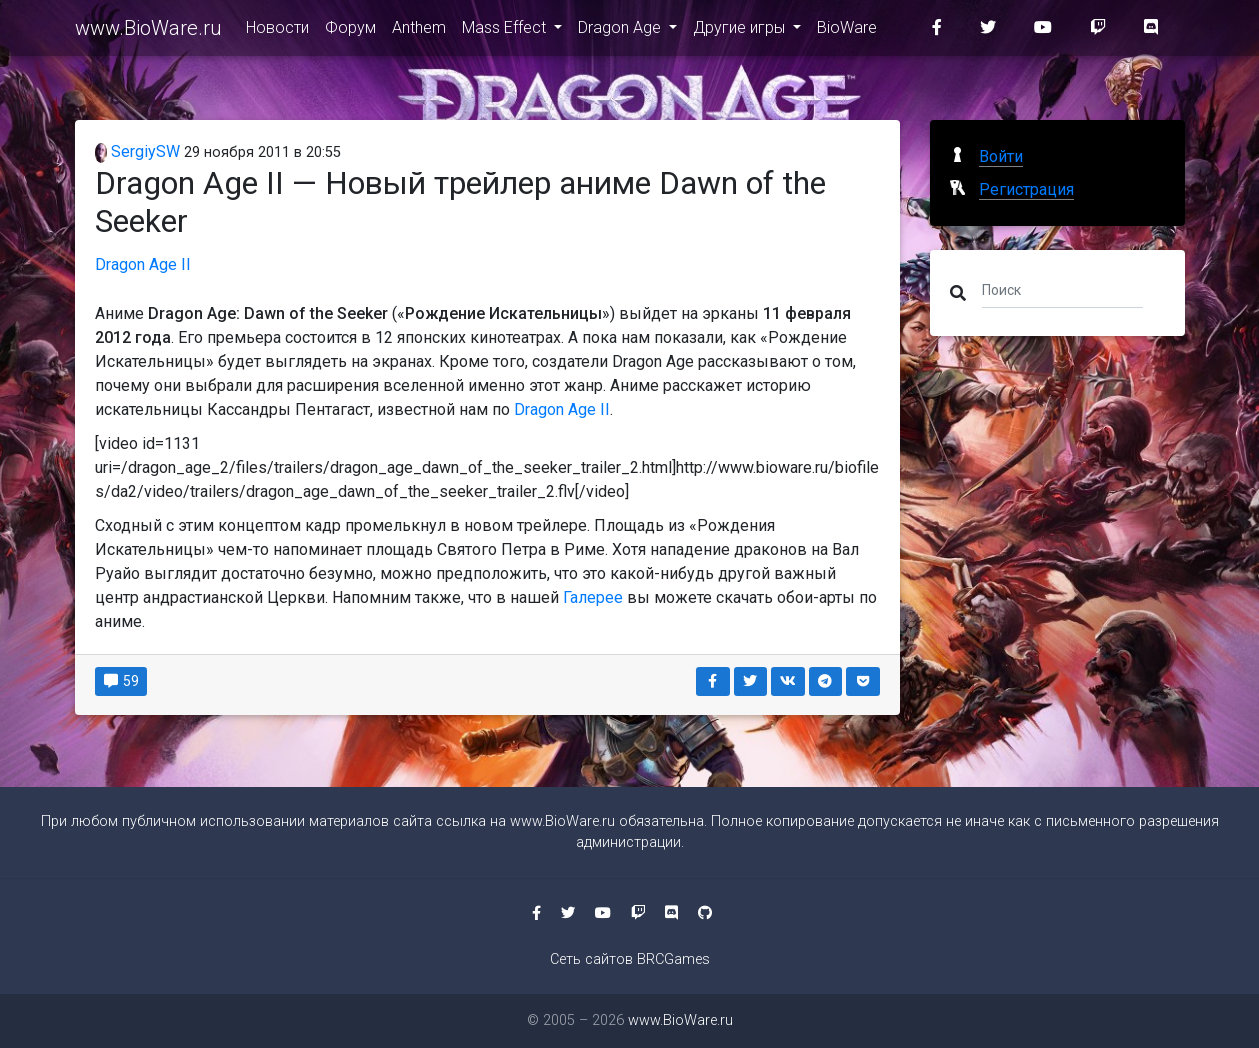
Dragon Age (621, 31)
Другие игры (741, 31)
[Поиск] (1062, 289)
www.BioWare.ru (148, 32)
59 (121, 681)
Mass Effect (506, 31)
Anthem (419, 31)
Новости (277, 31)
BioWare (847, 31)
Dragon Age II (143, 264)
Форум (350, 31)
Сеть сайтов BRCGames (630, 959)
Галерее (593, 597)
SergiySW (138, 151)
